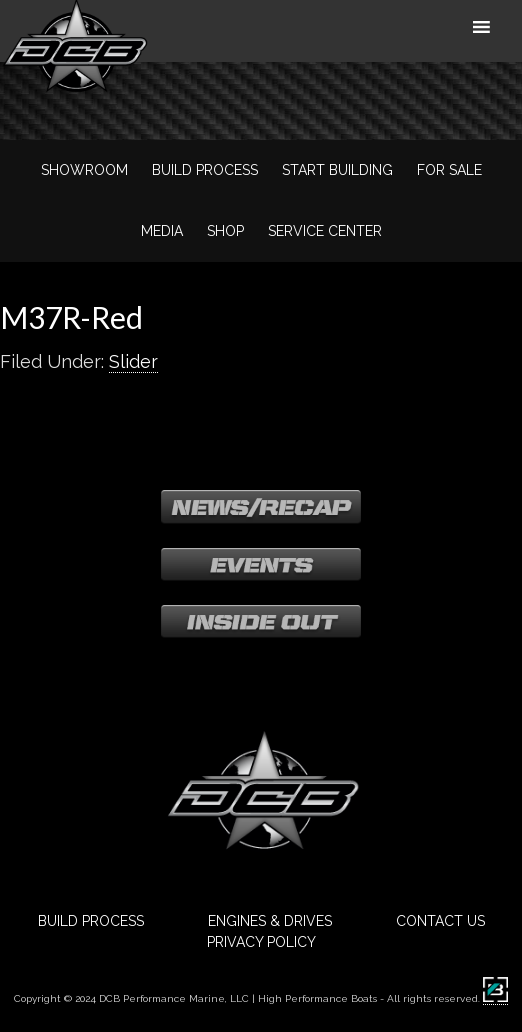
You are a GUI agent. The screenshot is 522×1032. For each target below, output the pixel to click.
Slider (133, 361)
